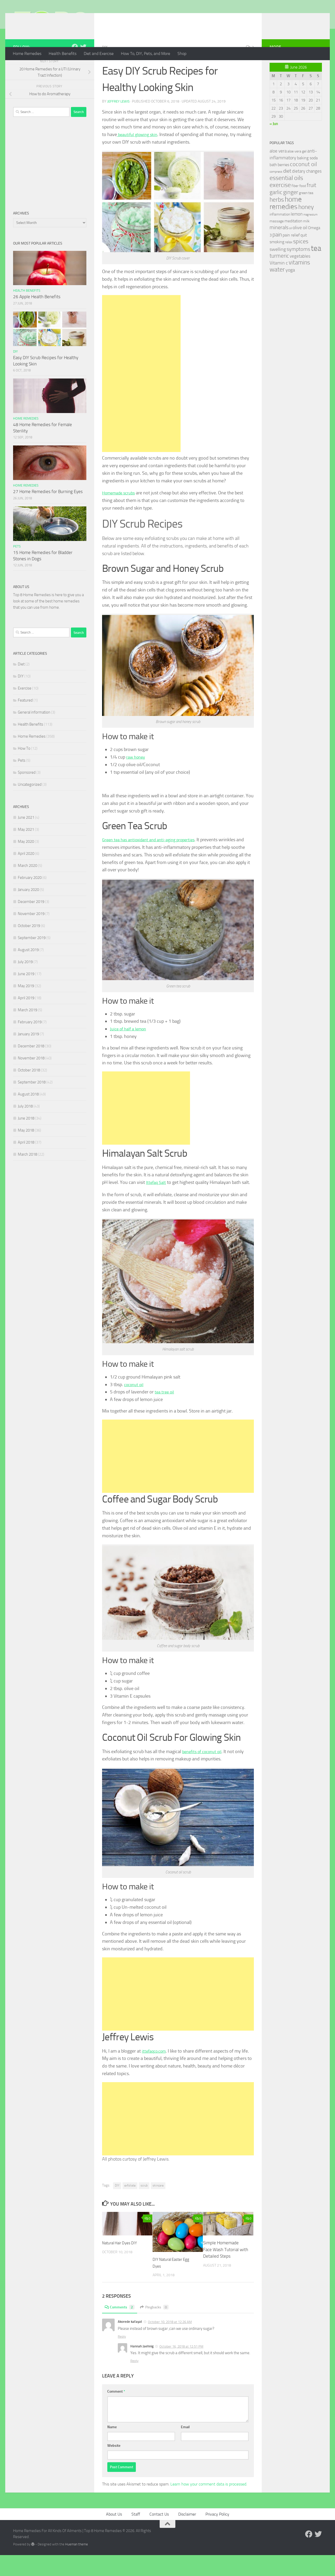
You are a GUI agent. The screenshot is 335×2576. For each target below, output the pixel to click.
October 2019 (29, 946)
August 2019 (28, 970)
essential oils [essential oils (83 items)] (286, 198)
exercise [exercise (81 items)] (280, 206)
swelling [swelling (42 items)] (278, 270)
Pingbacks (158, 2327)
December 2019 (31, 922)
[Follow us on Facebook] (75, 68)
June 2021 (26, 838)
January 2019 (28, 1055)
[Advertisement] (141, 394)
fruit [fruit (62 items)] (311, 206)
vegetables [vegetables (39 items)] (300, 277)
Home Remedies (27, 53)
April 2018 (26, 1163)
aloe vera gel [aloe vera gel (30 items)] (296, 172)
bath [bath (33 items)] (273, 185)
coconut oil (135, 1405)
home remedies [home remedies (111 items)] (286, 224)
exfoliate (130, 2206)
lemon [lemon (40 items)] (297, 235)
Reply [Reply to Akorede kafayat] (122, 2357)
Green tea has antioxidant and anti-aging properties (153, 860)
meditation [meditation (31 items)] (293, 242)
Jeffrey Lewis (119, 122)
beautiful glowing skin (139, 155)
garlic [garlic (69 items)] (276, 213)
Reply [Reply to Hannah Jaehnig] (134, 2382)
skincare (158, 2206)
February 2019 (30, 1043)
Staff (135, 2535)
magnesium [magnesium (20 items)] (310, 235)
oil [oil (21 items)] (290, 249)
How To (24, 769)
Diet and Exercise (99, 53)
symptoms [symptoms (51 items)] (298, 270)
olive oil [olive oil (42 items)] (300, 248)
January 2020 (28, 910)
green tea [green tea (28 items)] (306, 214)
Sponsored (27, 793)
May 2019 (26, 1006)
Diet (21, 685)
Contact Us (159, 2535)
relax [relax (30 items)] (288, 263)
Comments (121, 2327)
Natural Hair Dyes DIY (122, 2263)
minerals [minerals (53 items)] (279, 248)
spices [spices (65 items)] (300, 262)
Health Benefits (62, 53)
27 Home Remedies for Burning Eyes (48, 512)
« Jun (274, 144)
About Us (114, 2535)
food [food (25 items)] (302, 207)
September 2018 (32, 1103)
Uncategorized (30, 805)
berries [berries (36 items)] (283, 185)
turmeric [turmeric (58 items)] (279, 277)
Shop (181, 53)
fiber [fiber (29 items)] (295, 207)
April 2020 (26, 874)
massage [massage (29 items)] (277, 242)
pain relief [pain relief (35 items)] (291, 255)
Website (113, 2466)
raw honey (136, 778)
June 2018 (26, 1139)
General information (34, 733)
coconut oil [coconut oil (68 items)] (303, 185)
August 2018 (28, 1115)
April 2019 (26, 1018)
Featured (25, 721)
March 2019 (27, 1031)
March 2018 (27, 1175)
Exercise (24, 709)
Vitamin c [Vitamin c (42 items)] (279, 283)
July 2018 (25, 1127)
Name (112, 2448)
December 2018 (31, 1067)
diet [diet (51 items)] (287, 192)
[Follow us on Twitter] (83, 68)
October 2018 (29, 1091)
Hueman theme (76, 2565)
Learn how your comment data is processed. (208, 2504)
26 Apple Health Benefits (36, 317)
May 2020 (26, 862)
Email (185, 2448)
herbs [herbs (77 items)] (277, 220)
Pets (17, 567)
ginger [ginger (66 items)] (290, 213)
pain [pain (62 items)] (277, 255)
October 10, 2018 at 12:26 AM (170, 2343)
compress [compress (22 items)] (276, 192)
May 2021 (26, 850)
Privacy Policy (217, 2535)
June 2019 (26, 994)
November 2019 (31, 934)
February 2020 (30, 898)
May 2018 (26, 1151)
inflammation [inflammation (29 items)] (280, 235)
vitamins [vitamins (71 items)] (299, 283)
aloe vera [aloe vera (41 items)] (278, 171)
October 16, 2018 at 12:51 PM (181, 2367)
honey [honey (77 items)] (306, 227)
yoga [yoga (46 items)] (290, 291)
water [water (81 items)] (277, 290)
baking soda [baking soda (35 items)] (307, 178)
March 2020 (27, 886)
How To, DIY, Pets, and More (145, 53)
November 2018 (31, 1079)
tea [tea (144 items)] (316, 269)
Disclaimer (187, 2535)
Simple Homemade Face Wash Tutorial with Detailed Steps (225, 2270)
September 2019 (32, 958)
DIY (105, 67)
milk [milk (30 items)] (306, 242)
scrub (144, 2206)
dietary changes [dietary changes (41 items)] (307, 192)
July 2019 (25, 982)
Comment (116, 2412)
